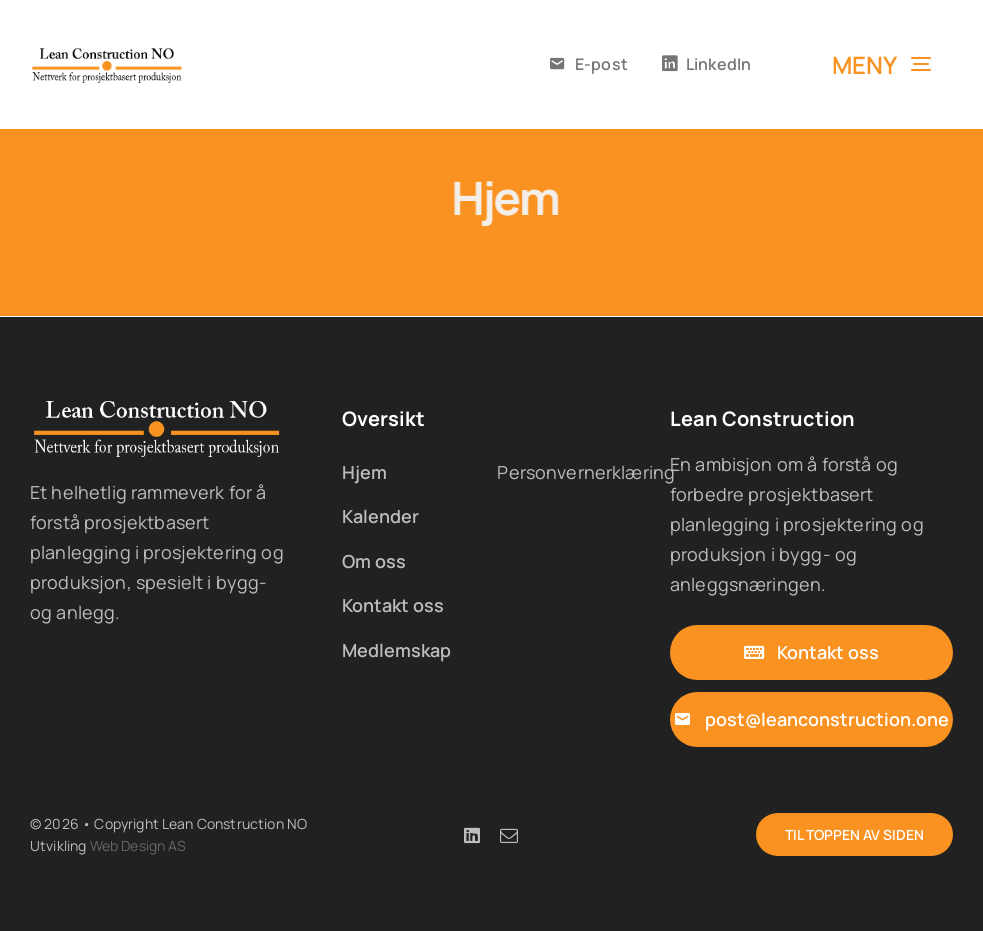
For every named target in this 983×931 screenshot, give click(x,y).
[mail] (509, 835)
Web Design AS (138, 845)
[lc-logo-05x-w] (157, 406)
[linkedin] (472, 835)
